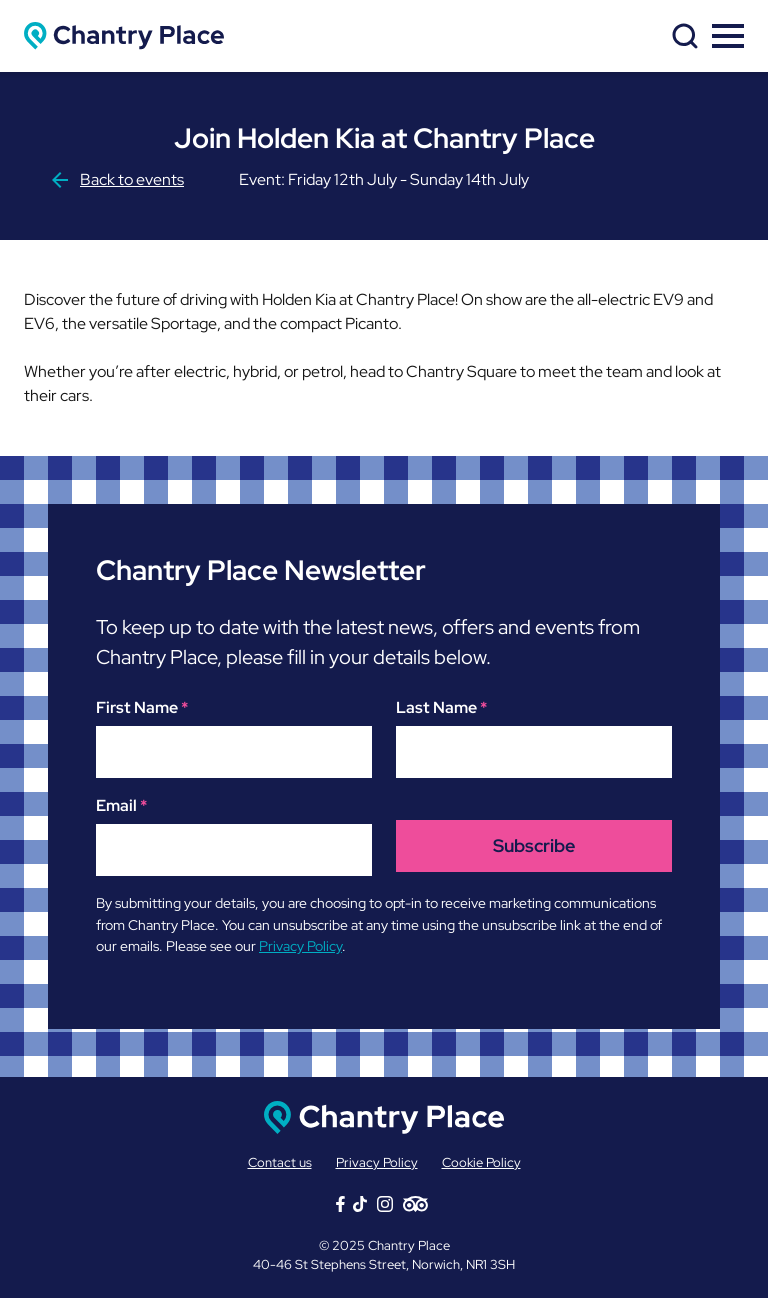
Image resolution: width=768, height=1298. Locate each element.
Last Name (441, 707)
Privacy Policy (300, 945)
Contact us (280, 1162)
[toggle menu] (728, 36)
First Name (142, 707)
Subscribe (534, 845)
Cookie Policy (481, 1162)
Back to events (116, 179)
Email (121, 805)
